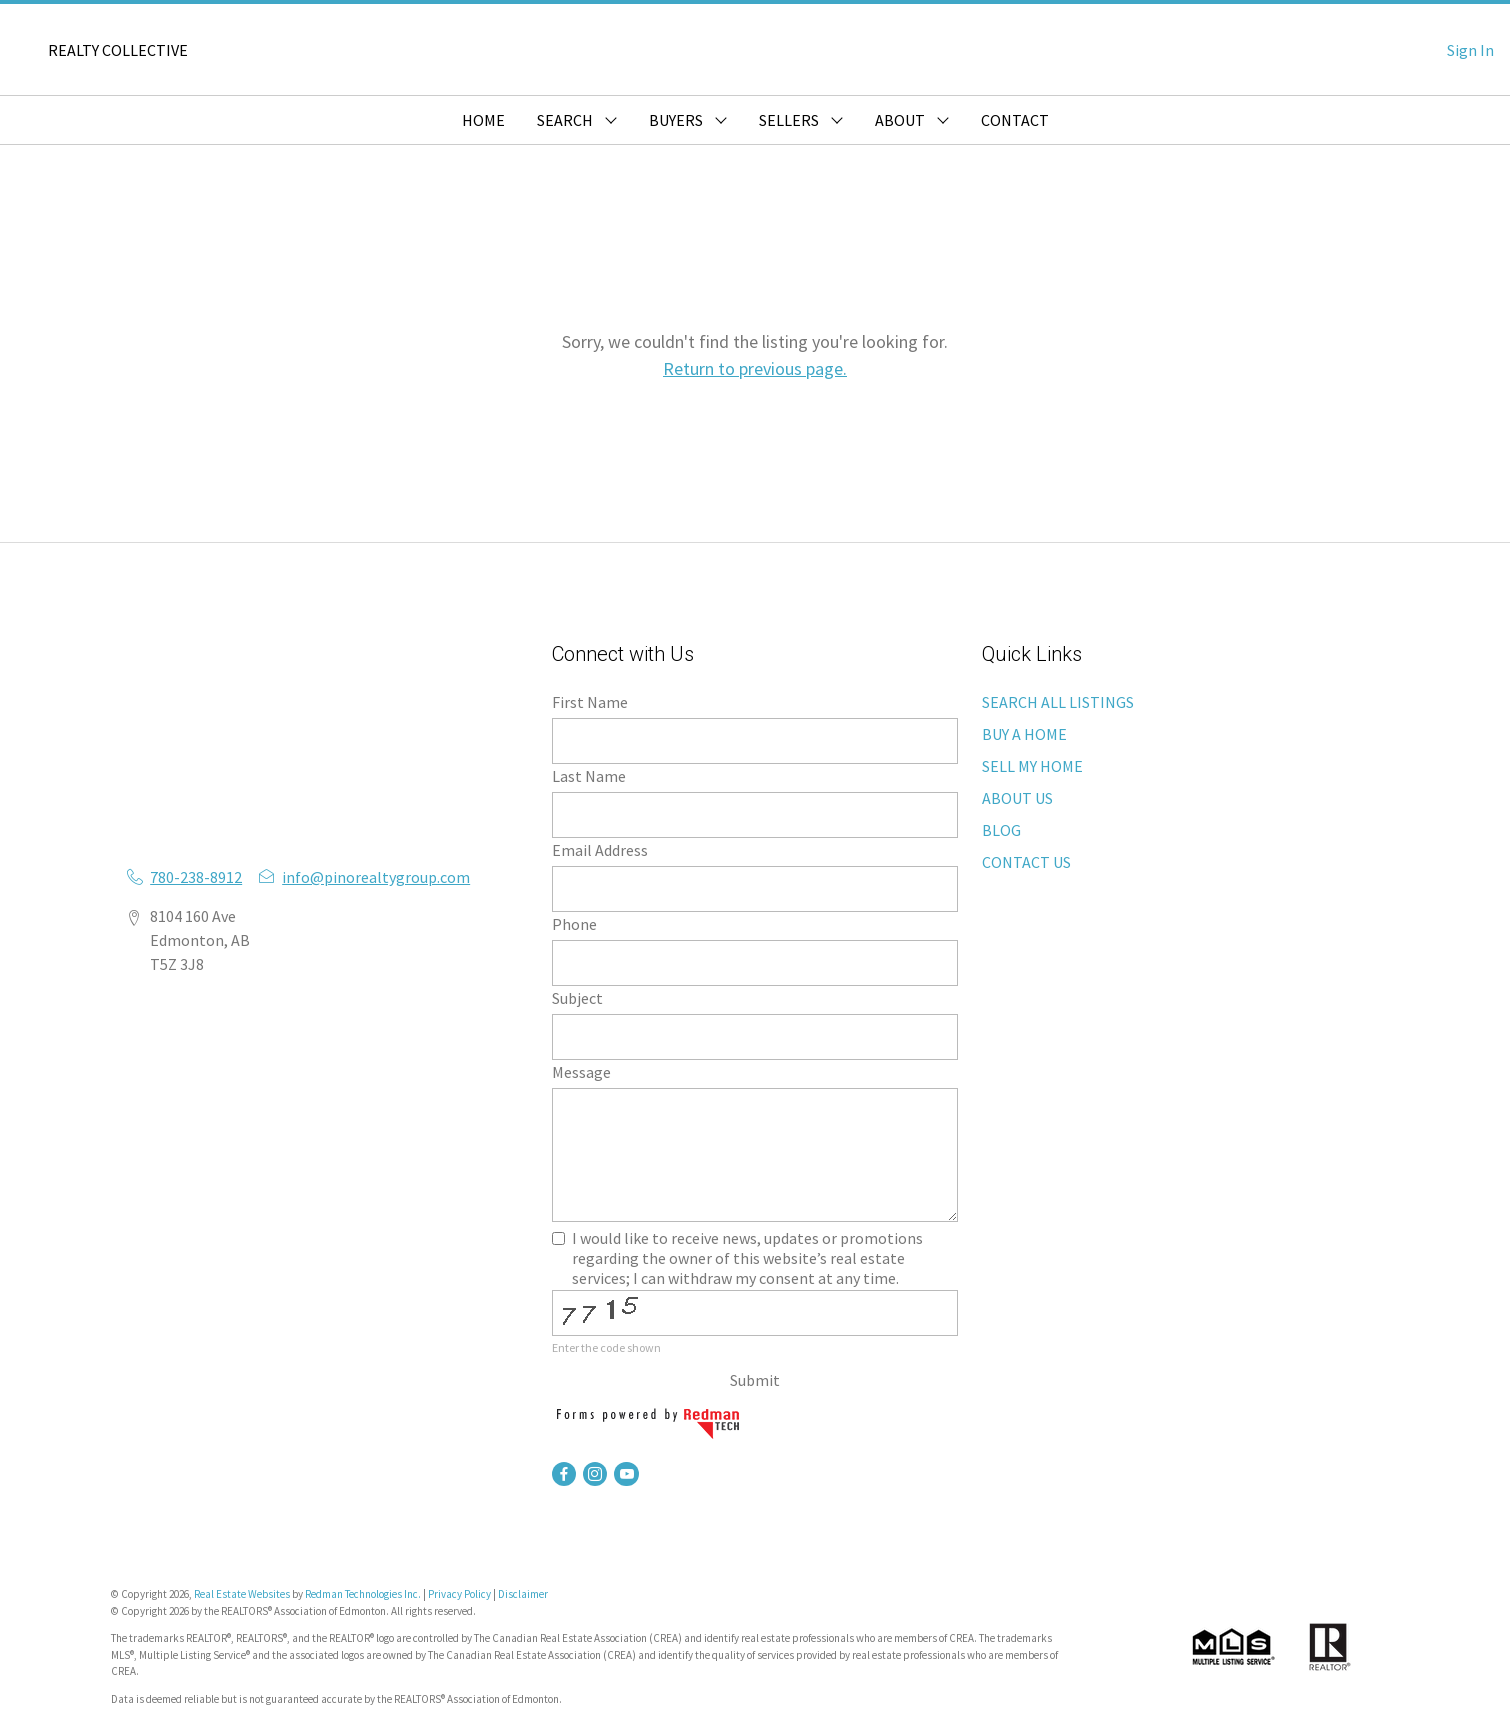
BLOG (1001, 830)
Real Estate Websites (243, 1594)
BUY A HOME (1024, 734)
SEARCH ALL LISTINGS (1058, 702)
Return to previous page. (755, 368)
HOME (483, 120)
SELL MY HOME (1032, 766)
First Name (590, 702)
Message (581, 1072)
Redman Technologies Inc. (364, 1594)
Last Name (589, 776)
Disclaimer (523, 1594)
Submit (755, 1380)
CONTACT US (1026, 862)
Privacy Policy (459, 1594)
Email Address (600, 850)
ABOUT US (1017, 798)
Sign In (1470, 50)
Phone (574, 924)
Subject (577, 998)
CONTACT (1015, 120)
